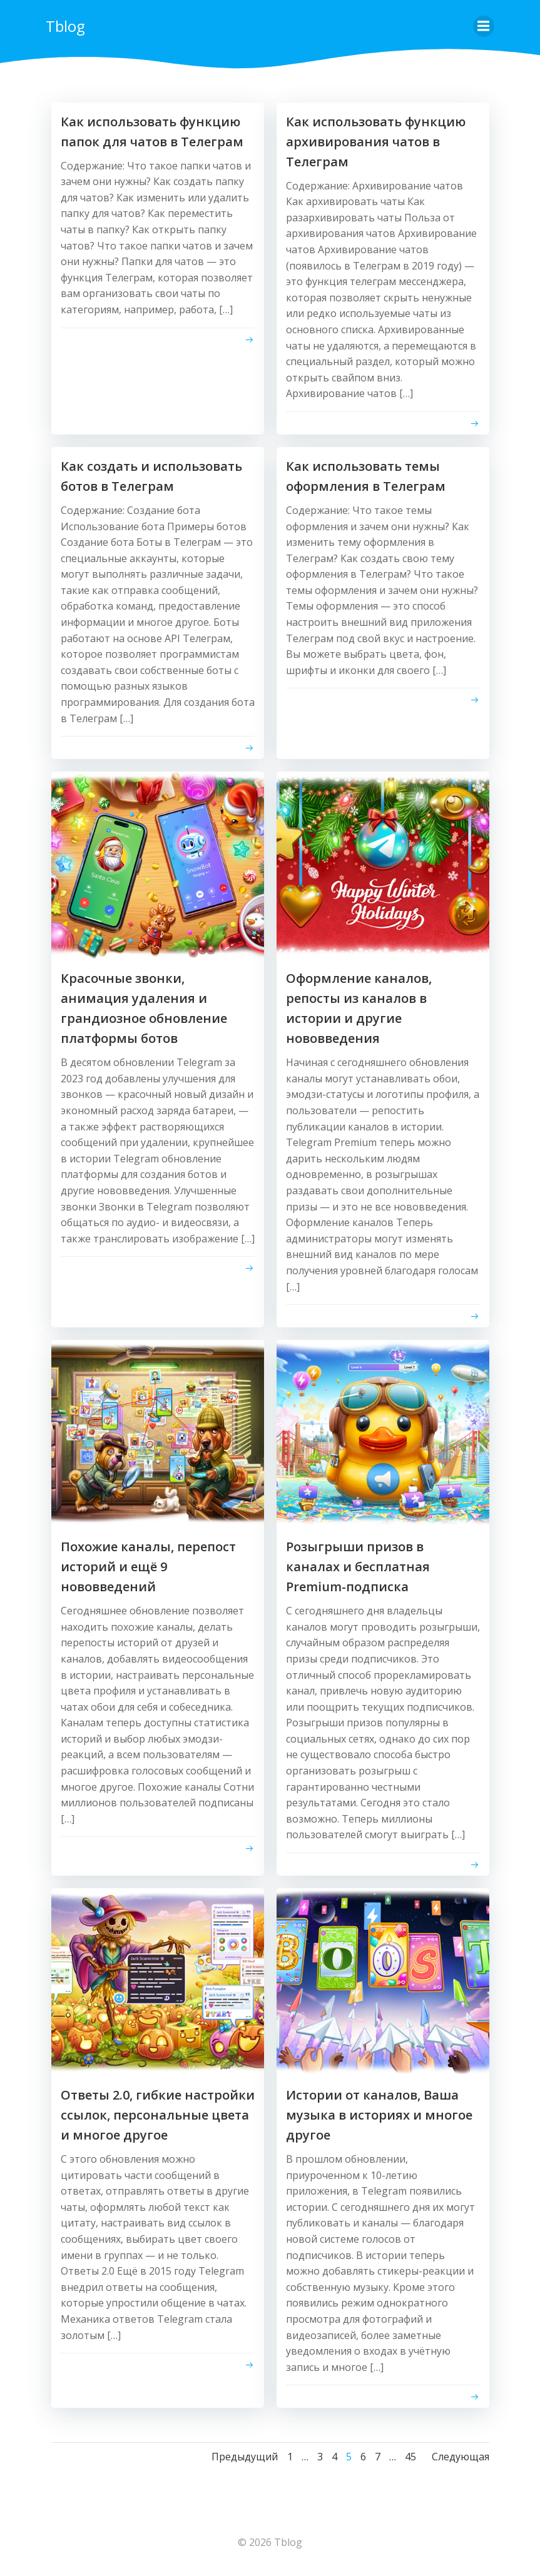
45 (410, 2458)
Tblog (64, 24)
